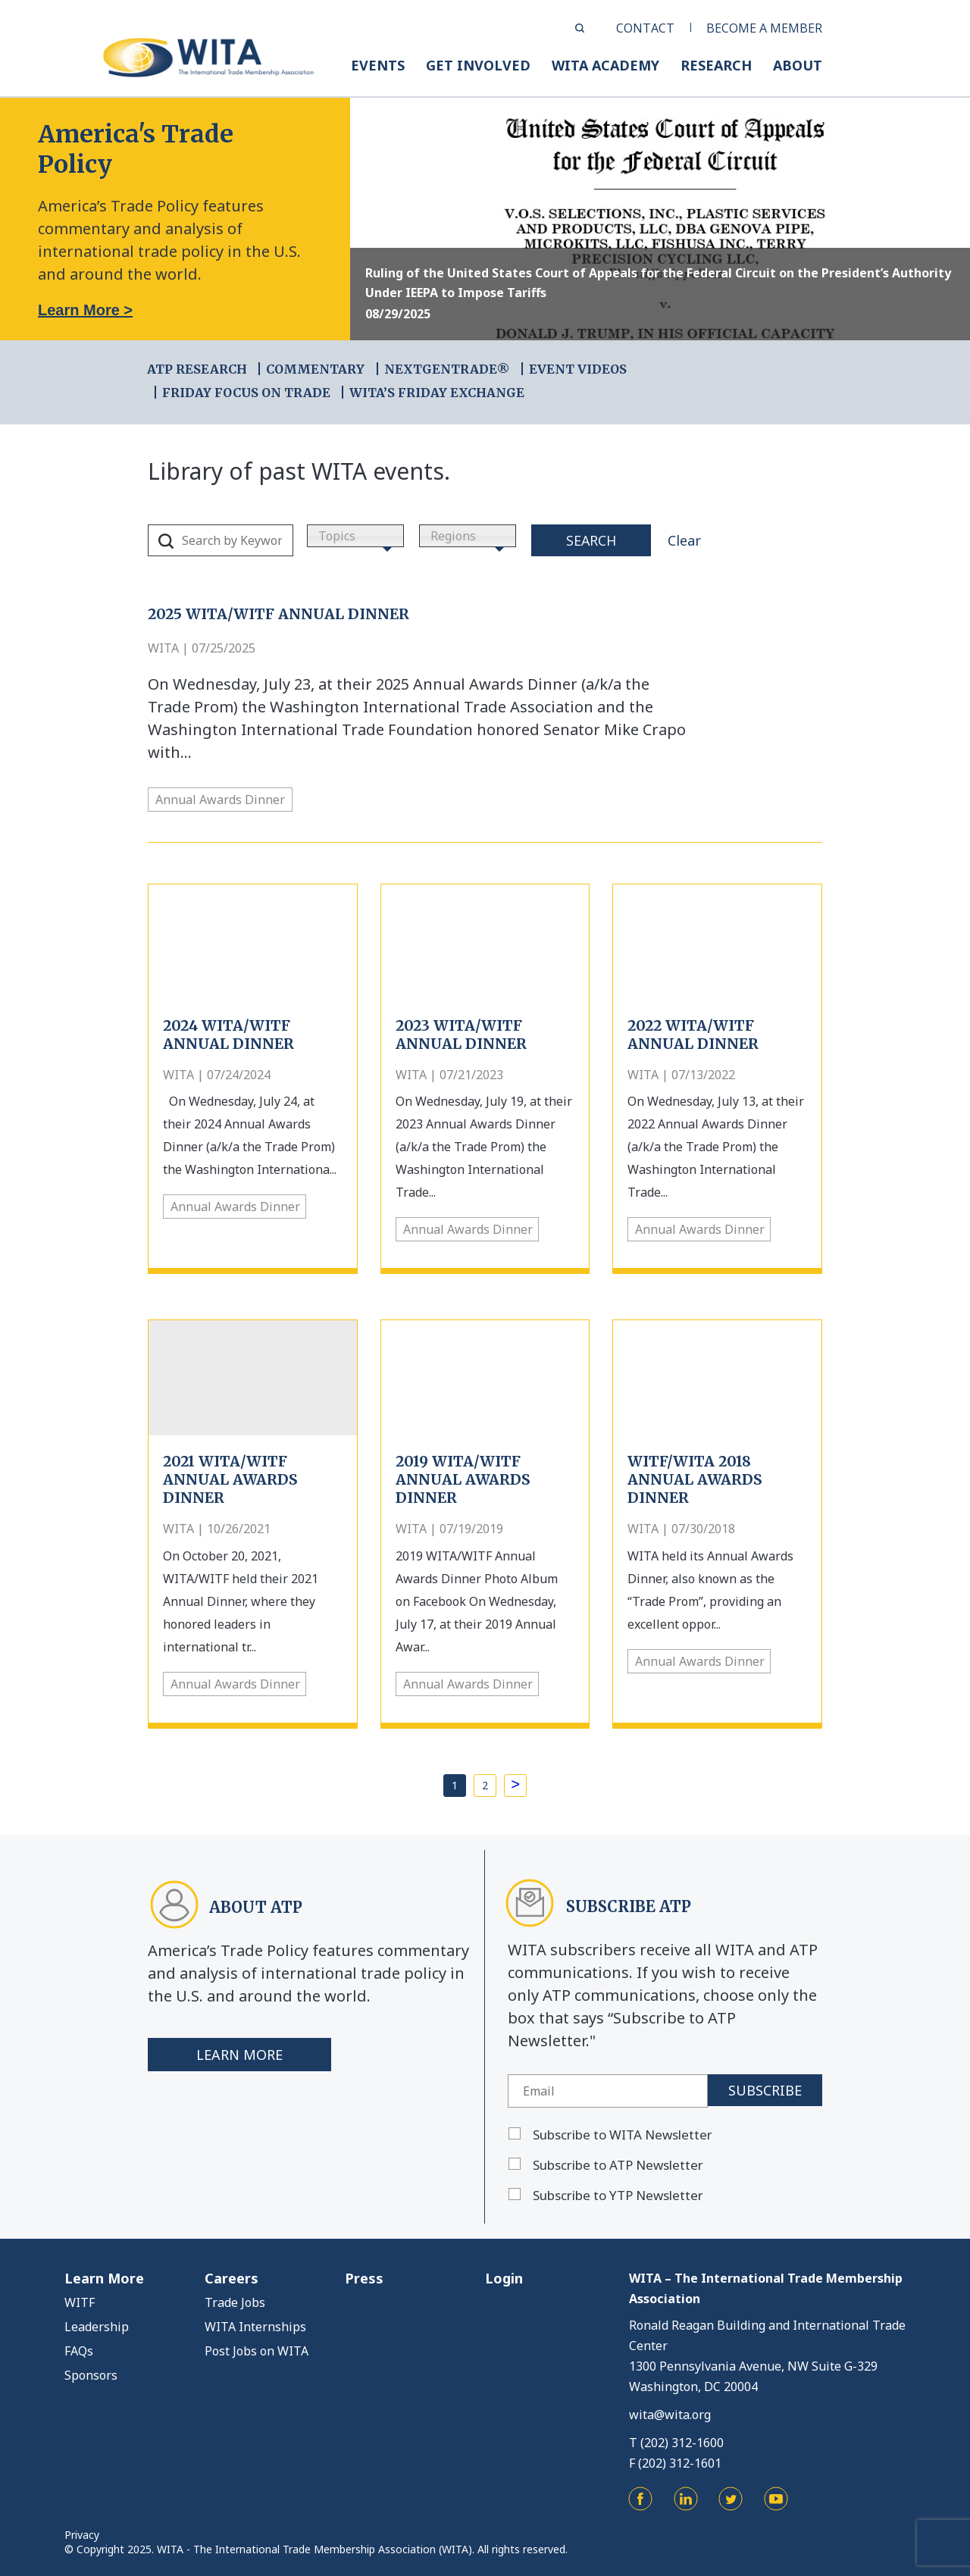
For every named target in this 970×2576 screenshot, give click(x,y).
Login (504, 2278)
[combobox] (355, 535)
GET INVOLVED (478, 65)
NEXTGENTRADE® (447, 369)
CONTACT (645, 28)
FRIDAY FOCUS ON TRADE (246, 392)
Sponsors (90, 2375)
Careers (231, 2278)
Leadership (96, 2326)
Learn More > (85, 310)
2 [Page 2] (485, 1785)
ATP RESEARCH (197, 369)
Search (591, 540)
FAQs (78, 2351)
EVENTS (378, 65)
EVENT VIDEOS (578, 369)
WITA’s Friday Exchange (436, 392)
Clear (684, 540)
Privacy (81, 2534)
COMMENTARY (315, 369)
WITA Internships (255, 2326)
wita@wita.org (670, 2414)
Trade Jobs (235, 2302)
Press (364, 2278)
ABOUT (797, 65)
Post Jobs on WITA (256, 2351)
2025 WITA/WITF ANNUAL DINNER (278, 614)
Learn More (239, 2054)
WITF (79, 2302)
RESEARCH (716, 65)
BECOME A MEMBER (764, 28)
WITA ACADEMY (605, 65)
